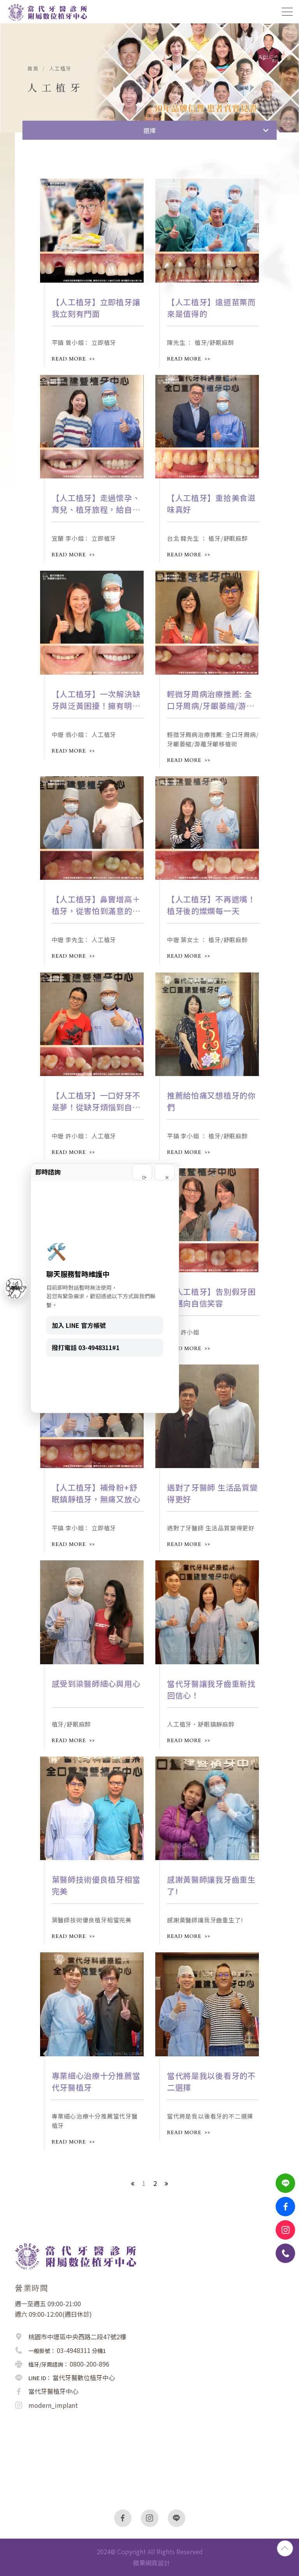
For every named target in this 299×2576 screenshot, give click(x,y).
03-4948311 (74, 2350)
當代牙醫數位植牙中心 (84, 2377)
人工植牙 (60, 68)
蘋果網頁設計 (151, 2562)
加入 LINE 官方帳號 (79, 1325)
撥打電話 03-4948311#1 (86, 1347)
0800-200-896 (89, 2364)
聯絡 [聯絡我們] (15, 1288)
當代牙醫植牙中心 (53, 2391)
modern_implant (53, 2405)
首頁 (33, 68)
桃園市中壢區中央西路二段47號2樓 (77, 2336)
